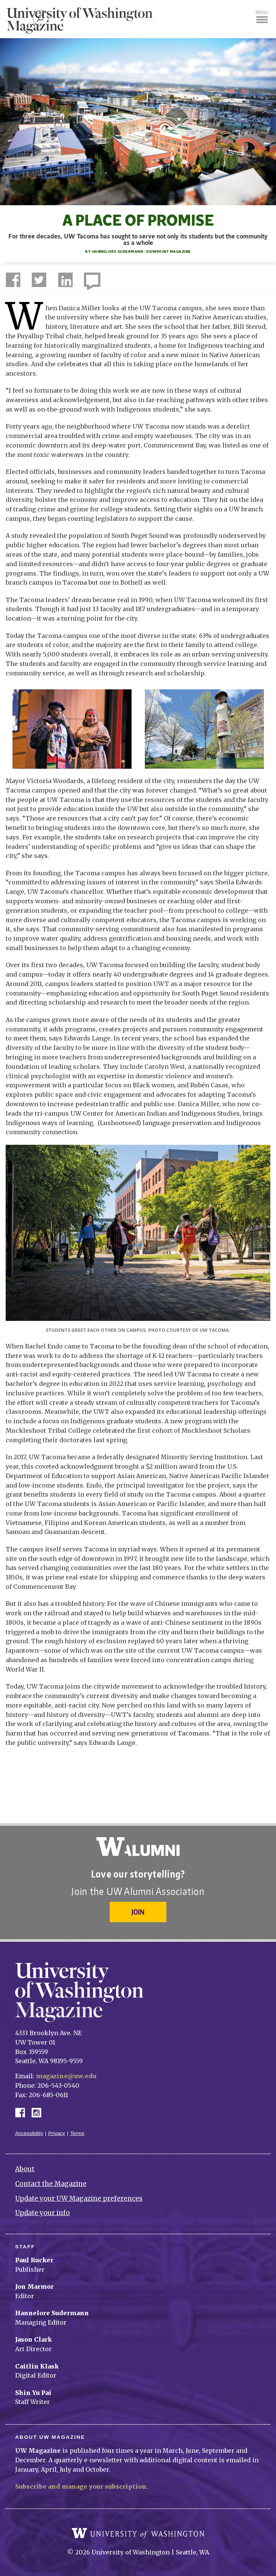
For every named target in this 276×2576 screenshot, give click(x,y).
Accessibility (29, 2133)
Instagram (39, 2112)
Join (138, 1911)
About (24, 2169)
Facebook (23, 2112)
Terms (77, 2133)
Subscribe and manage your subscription (80, 2486)
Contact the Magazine (51, 2184)
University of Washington (138, 2533)
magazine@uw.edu (66, 2076)
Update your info (42, 2213)
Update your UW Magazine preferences (79, 2198)
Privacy (56, 2133)
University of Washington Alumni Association (138, 1846)
